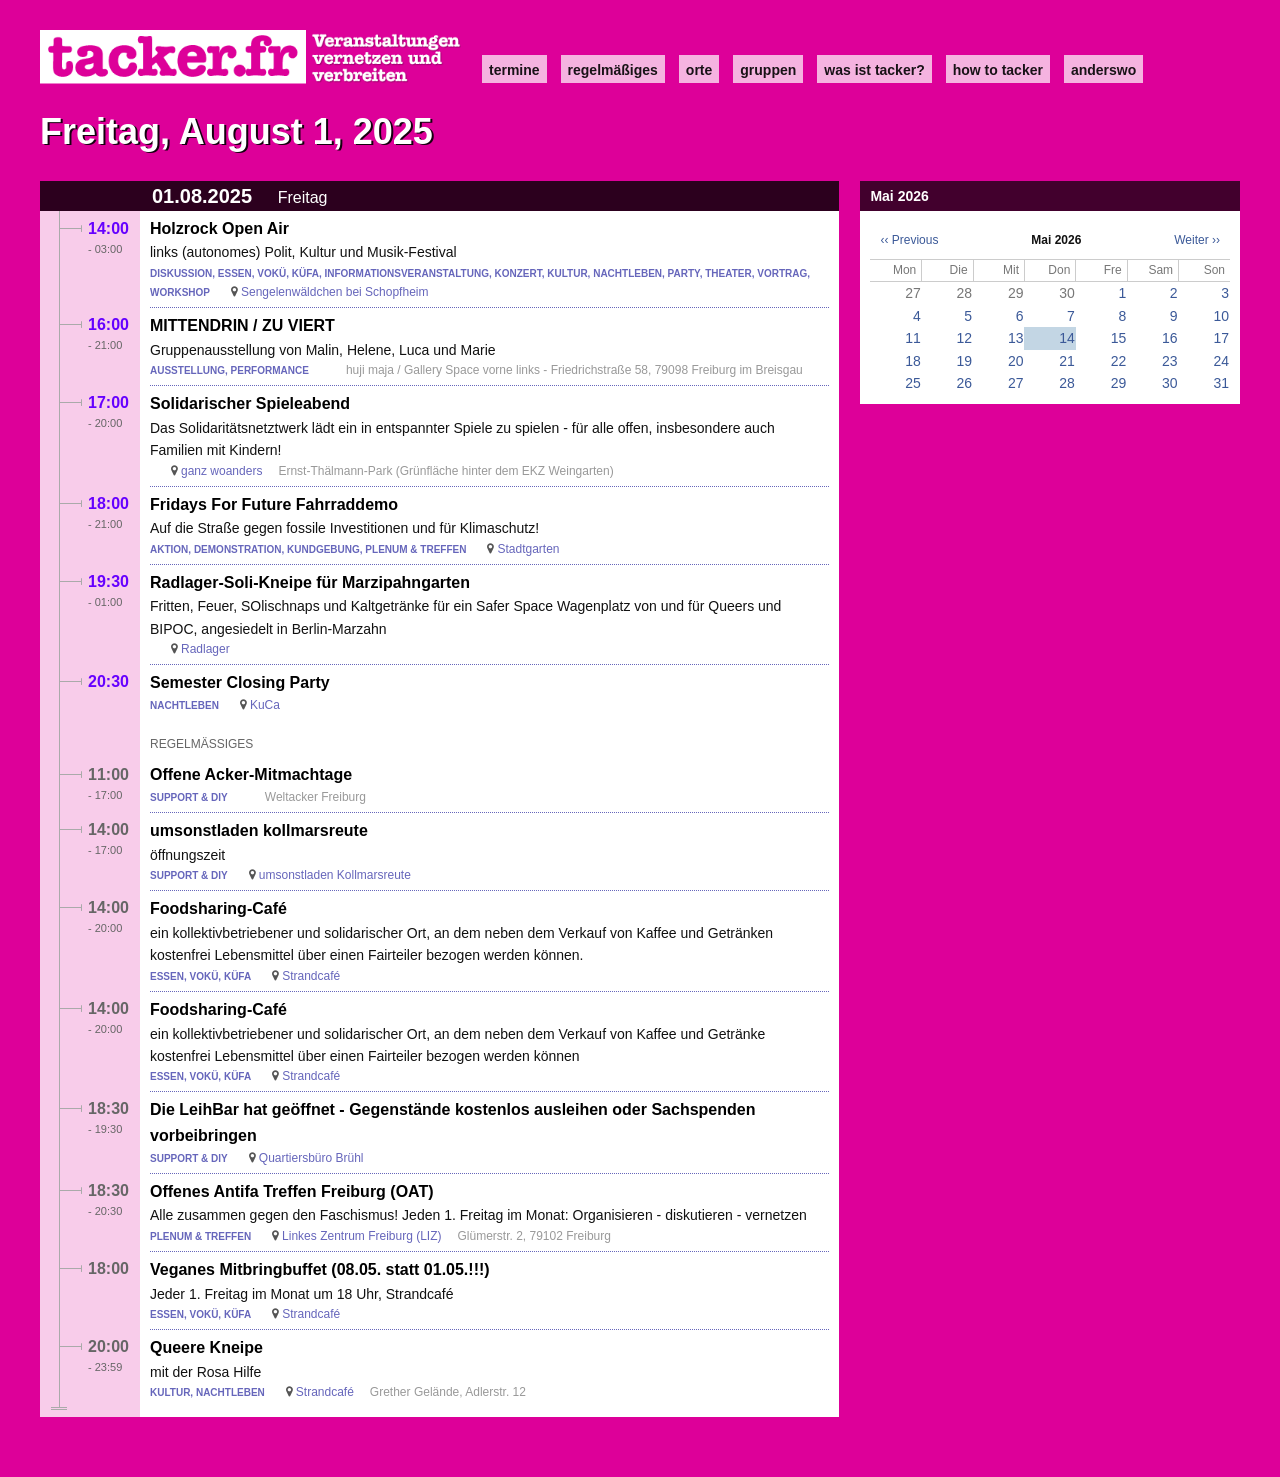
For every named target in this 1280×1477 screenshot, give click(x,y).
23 (1170, 361)
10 (1221, 316)
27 (1016, 383)
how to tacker (998, 70)
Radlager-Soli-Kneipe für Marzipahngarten (310, 582)
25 (913, 383)
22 (1119, 361)
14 (1067, 338)
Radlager (205, 649)
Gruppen (768, 70)
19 (965, 361)
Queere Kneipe (206, 1347)
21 (1067, 361)
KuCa (265, 705)
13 (1016, 338)
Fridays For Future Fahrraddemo (274, 504)
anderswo (1103, 70)
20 (1016, 361)
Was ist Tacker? (874, 70)
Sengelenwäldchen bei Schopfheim (334, 292)
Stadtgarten (528, 549)
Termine (514, 70)
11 (913, 338)
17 (1221, 338)
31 (1221, 383)
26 (965, 383)
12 (965, 338)
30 (1170, 383)
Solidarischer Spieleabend (250, 403)
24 (1221, 361)
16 (1170, 338)
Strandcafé (311, 976)
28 (1067, 383)
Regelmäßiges (613, 70)
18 (913, 361)
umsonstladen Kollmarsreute (335, 875)
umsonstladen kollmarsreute (259, 830)
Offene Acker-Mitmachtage (251, 774)
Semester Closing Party (240, 682)
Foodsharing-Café (218, 908)
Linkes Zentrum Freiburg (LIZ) (361, 1236)
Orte (699, 70)
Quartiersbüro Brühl (311, 1158)
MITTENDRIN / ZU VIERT (242, 325)
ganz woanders (221, 471)
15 (1119, 338)
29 (1119, 383)
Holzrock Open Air (219, 228)
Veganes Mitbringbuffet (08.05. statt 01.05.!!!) (320, 1269)
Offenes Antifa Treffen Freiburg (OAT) (292, 1191)
